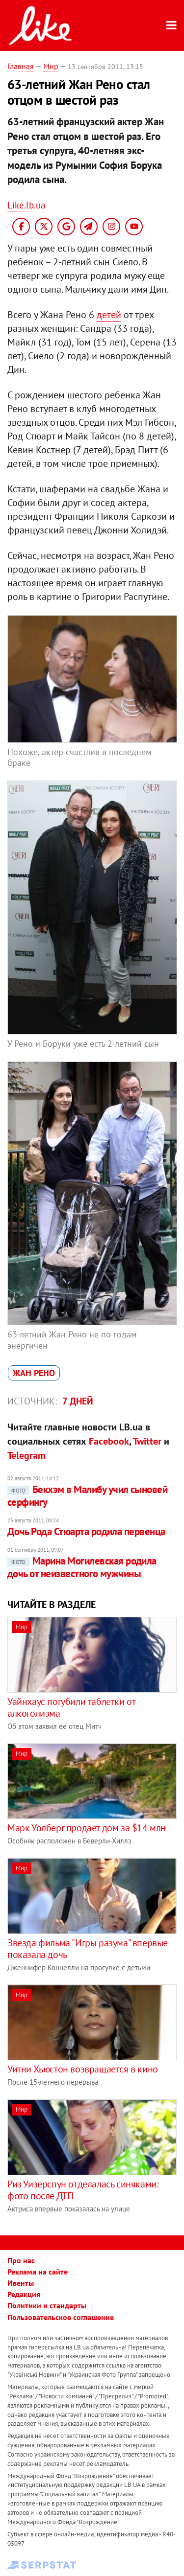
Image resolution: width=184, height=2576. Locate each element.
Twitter (147, 1441)
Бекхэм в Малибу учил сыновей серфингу (87, 1496)
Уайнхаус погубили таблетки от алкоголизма (71, 1707)
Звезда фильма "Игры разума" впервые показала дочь (87, 1948)
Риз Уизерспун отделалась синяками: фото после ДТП (82, 2190)
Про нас (21, 2260)
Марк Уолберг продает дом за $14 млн (86, 1827)
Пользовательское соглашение (60, 2317)
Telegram (26, 1455)
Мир (50, 66)
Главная (20, 66)
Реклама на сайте (37, 2272)
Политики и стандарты (46, 2305)
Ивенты (20, 2283)
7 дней (77, 1401)
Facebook (109, 1441)
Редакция (23, 2294)
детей (109, 314)
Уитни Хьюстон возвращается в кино (82, 2069)
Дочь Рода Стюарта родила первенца (86, 1531)
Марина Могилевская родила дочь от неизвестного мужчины (82, 1567)
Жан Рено (34, 1373)
